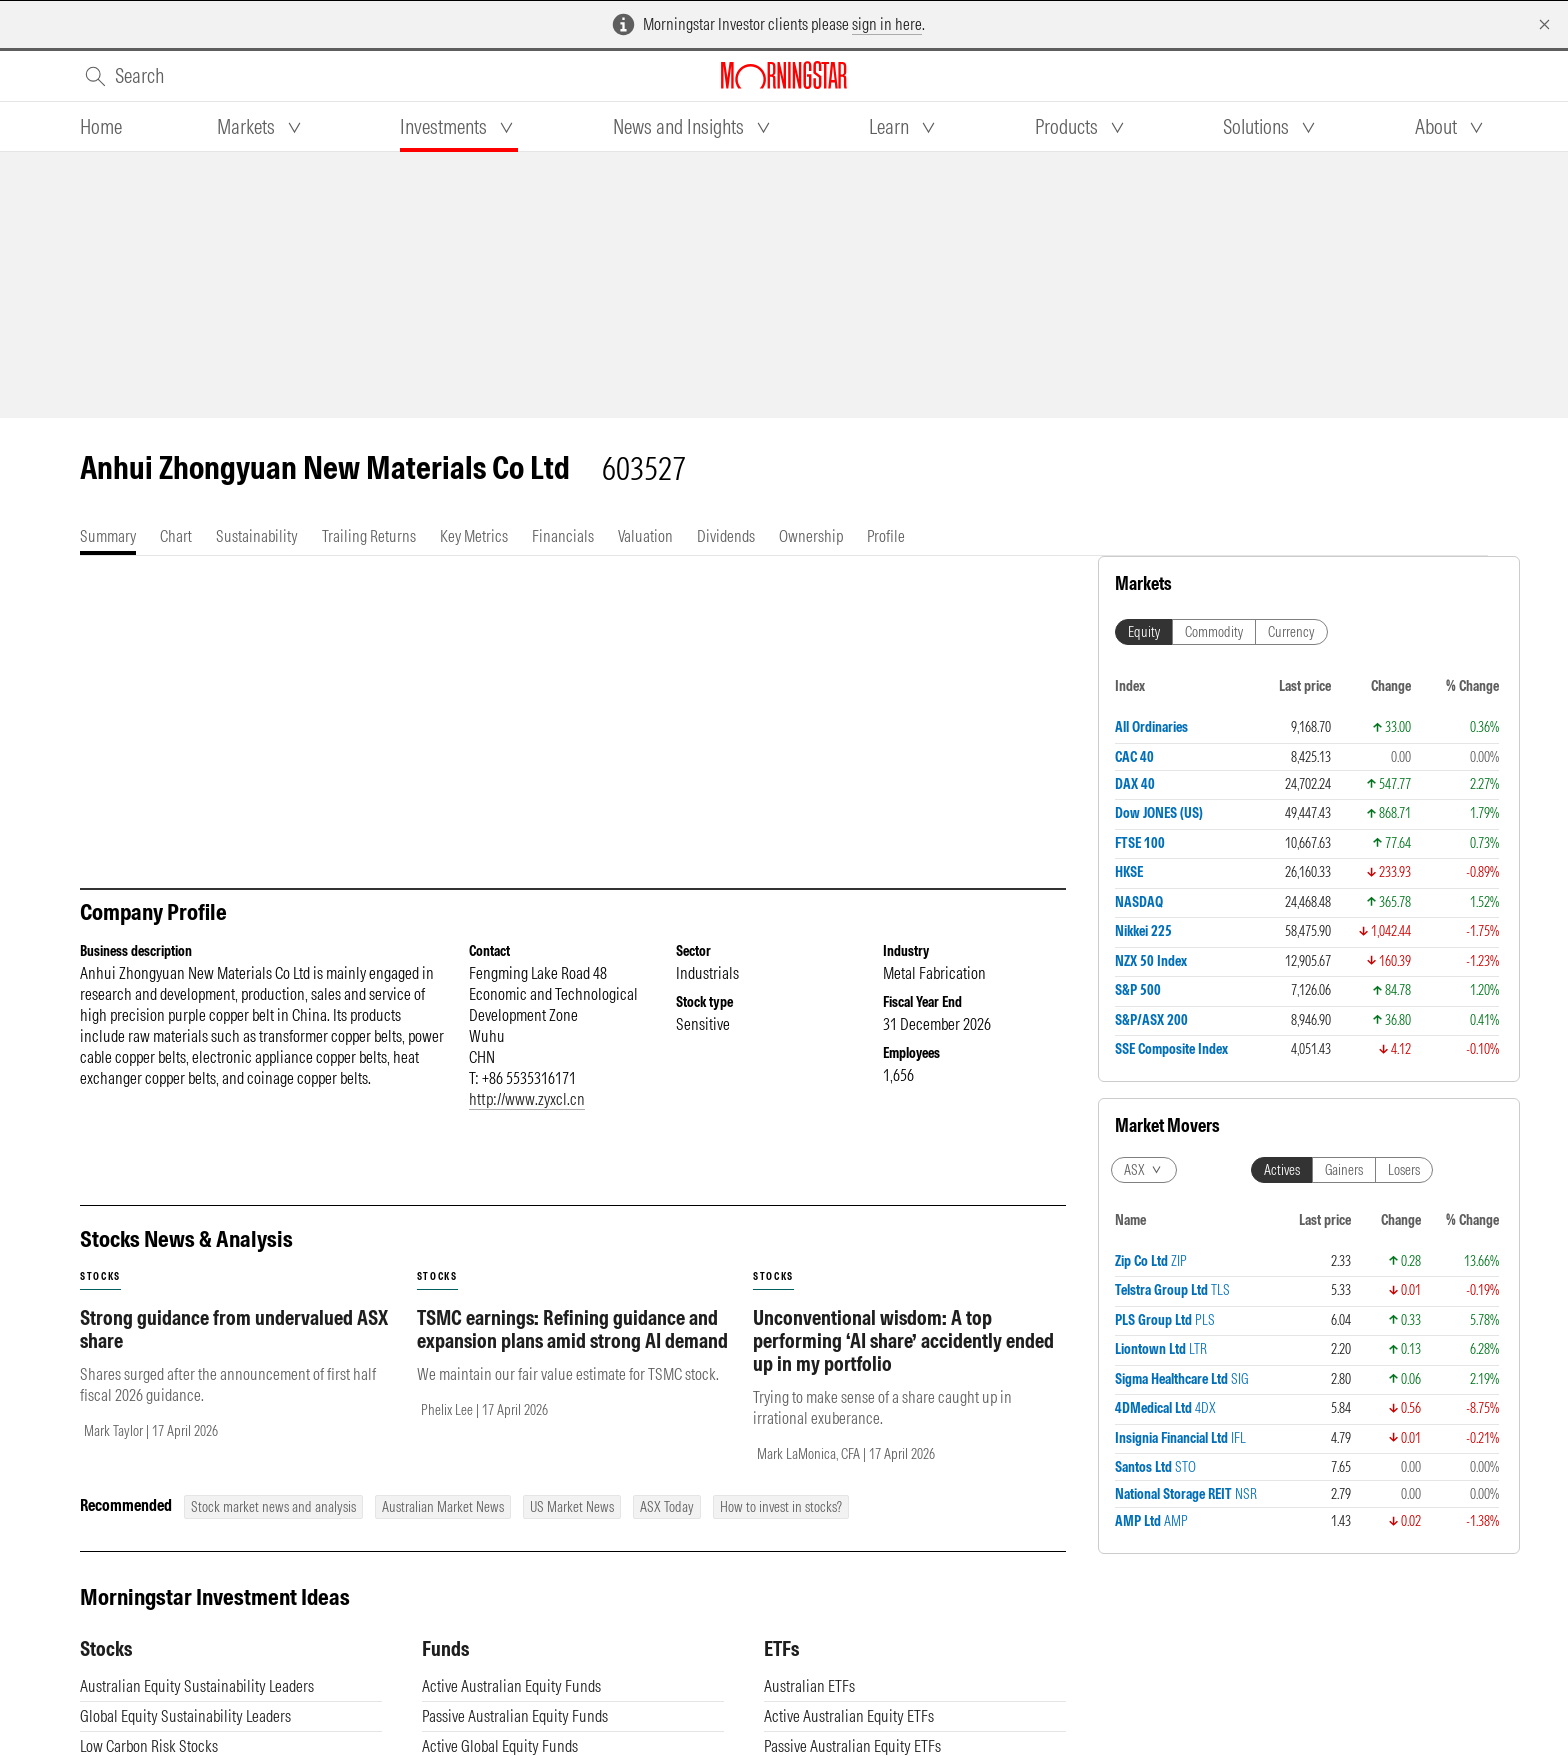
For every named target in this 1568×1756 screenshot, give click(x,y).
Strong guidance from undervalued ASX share (234, 1329)
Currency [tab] (1291, 632)
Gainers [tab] (1344, 1170)
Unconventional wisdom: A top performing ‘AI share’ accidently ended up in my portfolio (903, 1340)
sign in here (887, 24)
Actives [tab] (1282, 1170)
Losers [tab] (1404, 1170)
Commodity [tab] (1214, 632)
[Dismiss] (1544, 24)
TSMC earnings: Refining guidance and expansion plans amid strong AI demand (572, 1329)
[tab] (101, 127)
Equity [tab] (1144, 632)
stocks (100, 1276)
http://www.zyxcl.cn (527, 1099)
